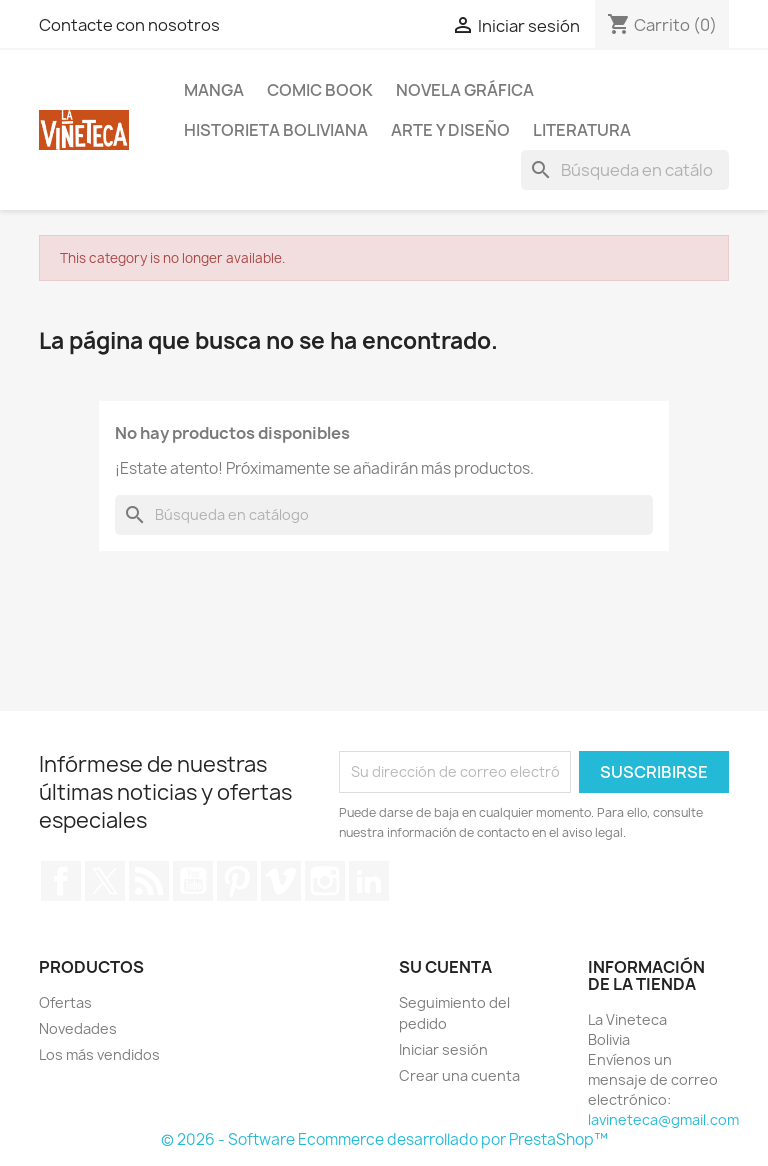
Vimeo (281, 881)
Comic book (320, 90)
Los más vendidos (99, 1054)
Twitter (105, 881)
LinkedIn (369, 881)
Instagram (325, 881)
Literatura (582, 130)
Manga (214, 90)
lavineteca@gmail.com (663, 1119)
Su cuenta (445, 967)
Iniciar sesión (443, 1049)
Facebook (61, 881)
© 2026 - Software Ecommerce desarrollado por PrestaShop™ (384, 1139)
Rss (149, 881)
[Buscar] (625, 170)
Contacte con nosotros (129, 25)
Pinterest (237, 881)
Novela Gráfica (465, 90)
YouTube (193, 881)
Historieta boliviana (276, 130)
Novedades (78, 1028)
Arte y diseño (450, 130)
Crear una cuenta (459, 1075)
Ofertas (65, 1002)
